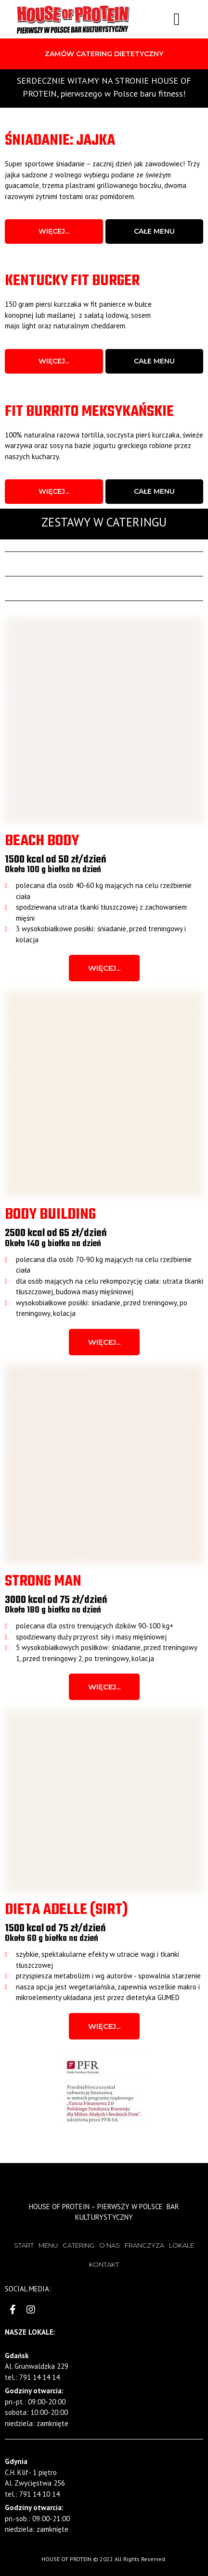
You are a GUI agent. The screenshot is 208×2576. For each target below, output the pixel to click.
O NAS (109, 2245)
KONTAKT (104, 2264)
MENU (48, 2245)
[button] (104, 53)
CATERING (78, 2245)
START (24, 2245)
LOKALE (181, 2245)
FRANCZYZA (144, 2245)
